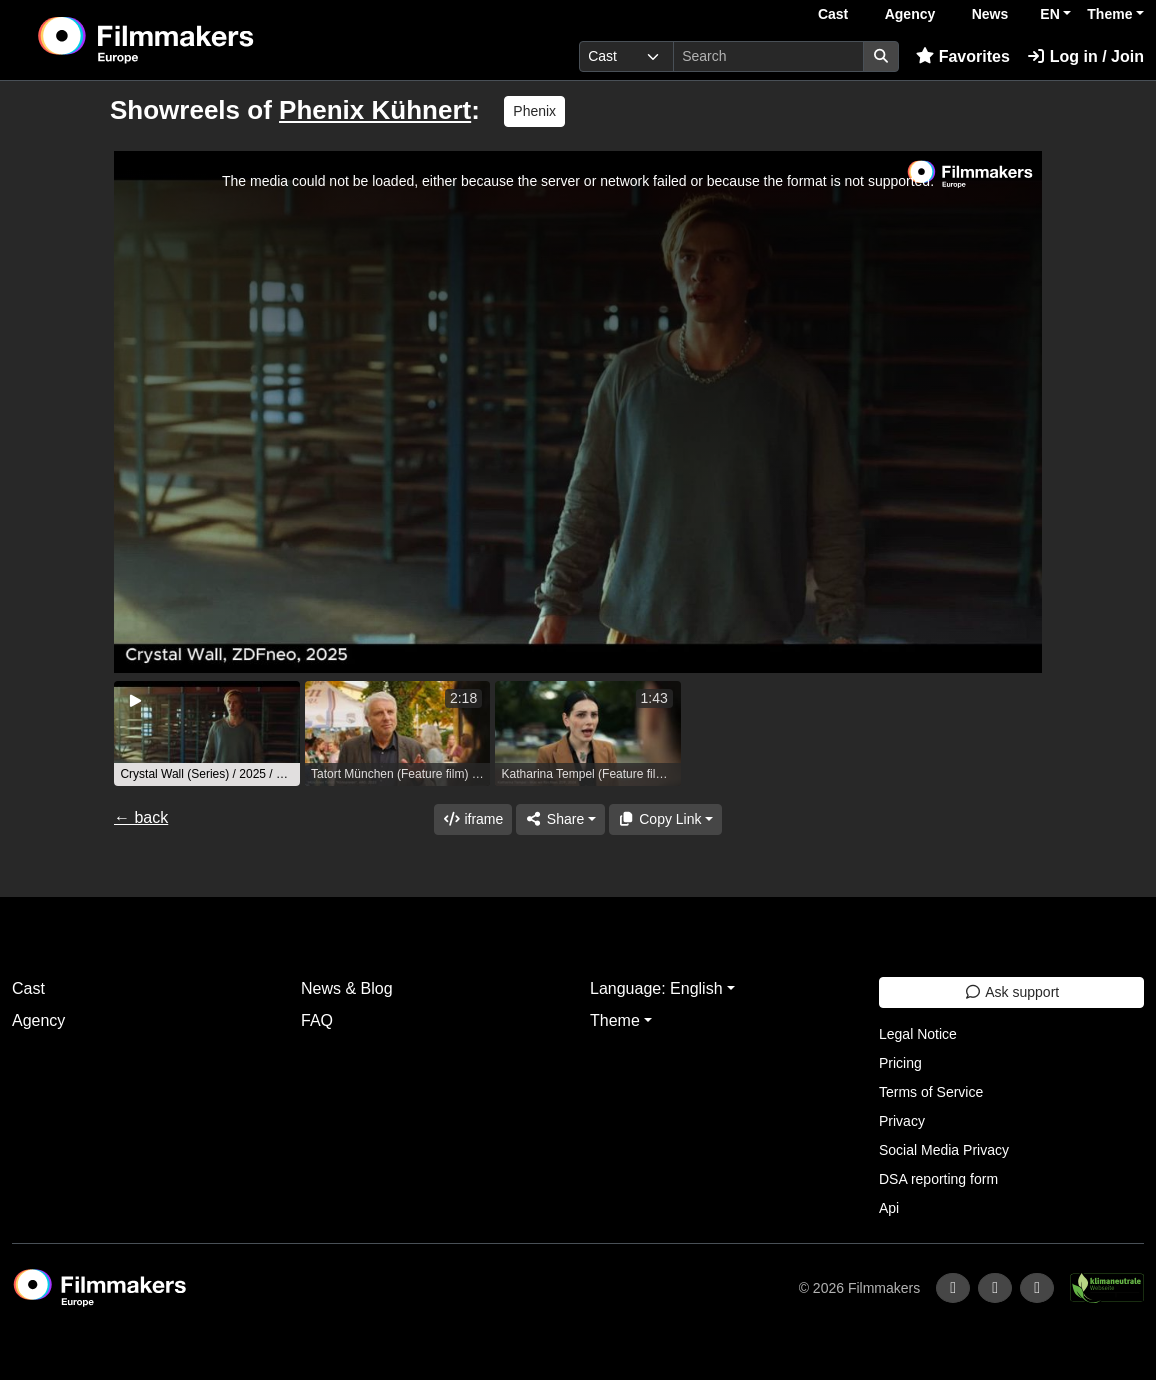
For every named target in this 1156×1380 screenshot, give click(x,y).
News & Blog (347, 988)
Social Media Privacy (944, 1150)
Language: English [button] (656, 988)
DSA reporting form (938, 1179)
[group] (207, 733)
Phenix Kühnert (375, 110)
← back (141, 817)
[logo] (195, 40)
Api (889, 1208)
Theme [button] (1109, 14)
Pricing (900, 1063)
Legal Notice (918, 1034)
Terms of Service (931, 1092)
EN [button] (1049, 14)
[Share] (560, 819)
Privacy (902, 1121)
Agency (910, 14)
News (990, 14)
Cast (833, 14)
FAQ (317, 1020)
